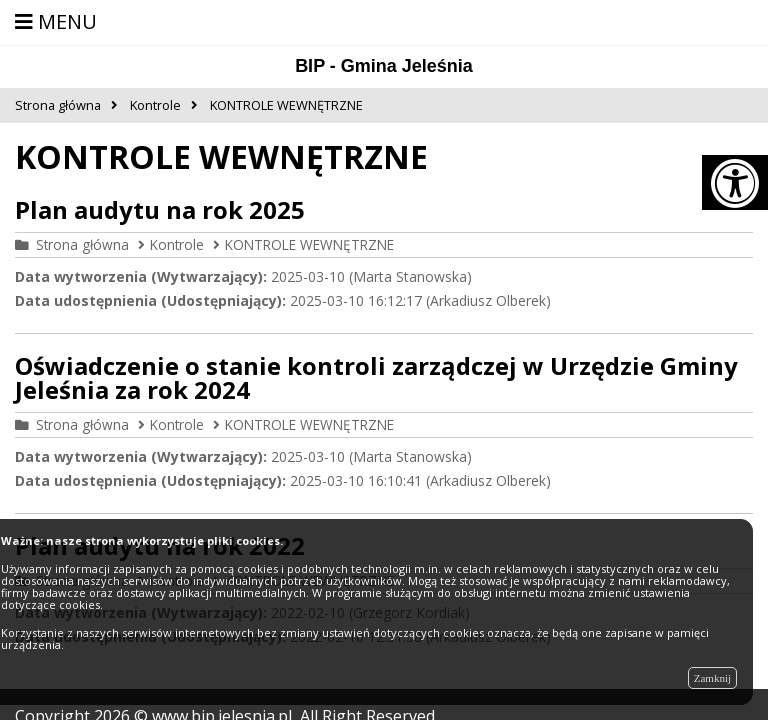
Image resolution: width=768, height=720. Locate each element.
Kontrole (177, 244)
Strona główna (82, 244)
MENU (56, 21)
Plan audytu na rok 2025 (160, 209)
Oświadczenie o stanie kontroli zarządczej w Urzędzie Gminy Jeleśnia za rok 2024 (376, 377)
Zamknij (712, 678)
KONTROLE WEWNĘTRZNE (309, 244)
